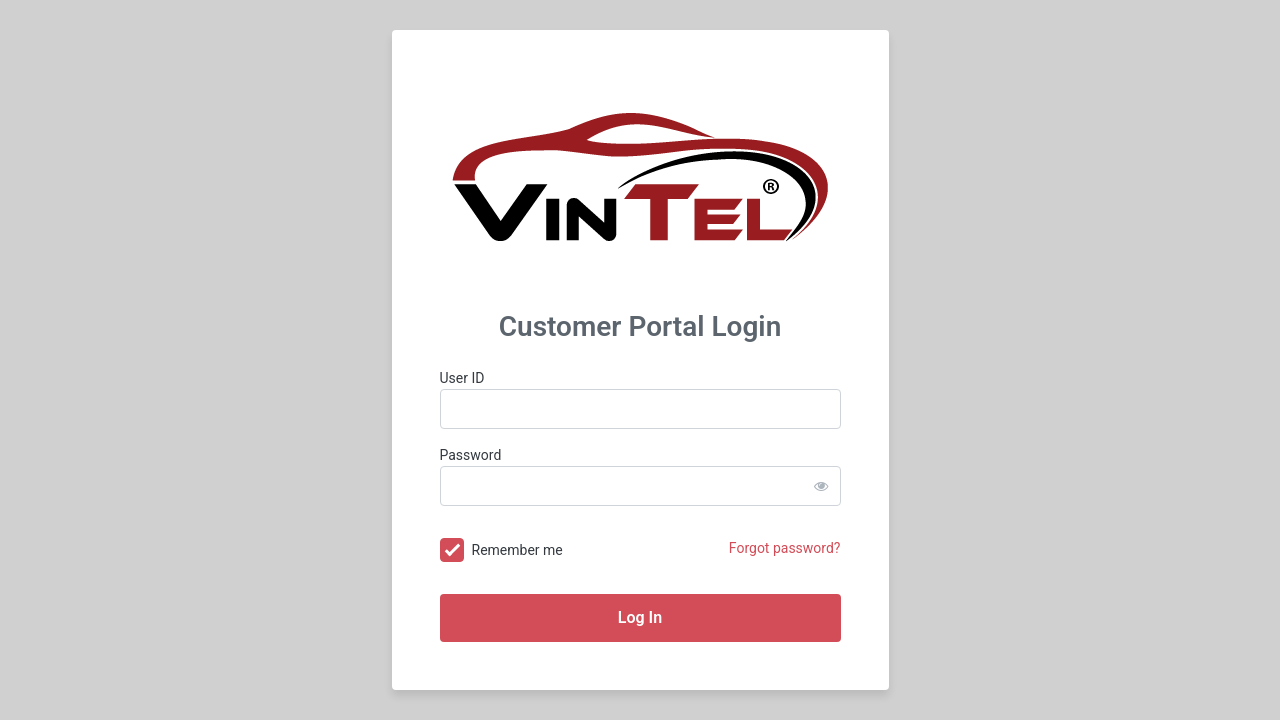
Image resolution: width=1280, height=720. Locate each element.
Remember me (517, 550)
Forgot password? (785, 548)
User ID (462, 378)
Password (471, 455)
